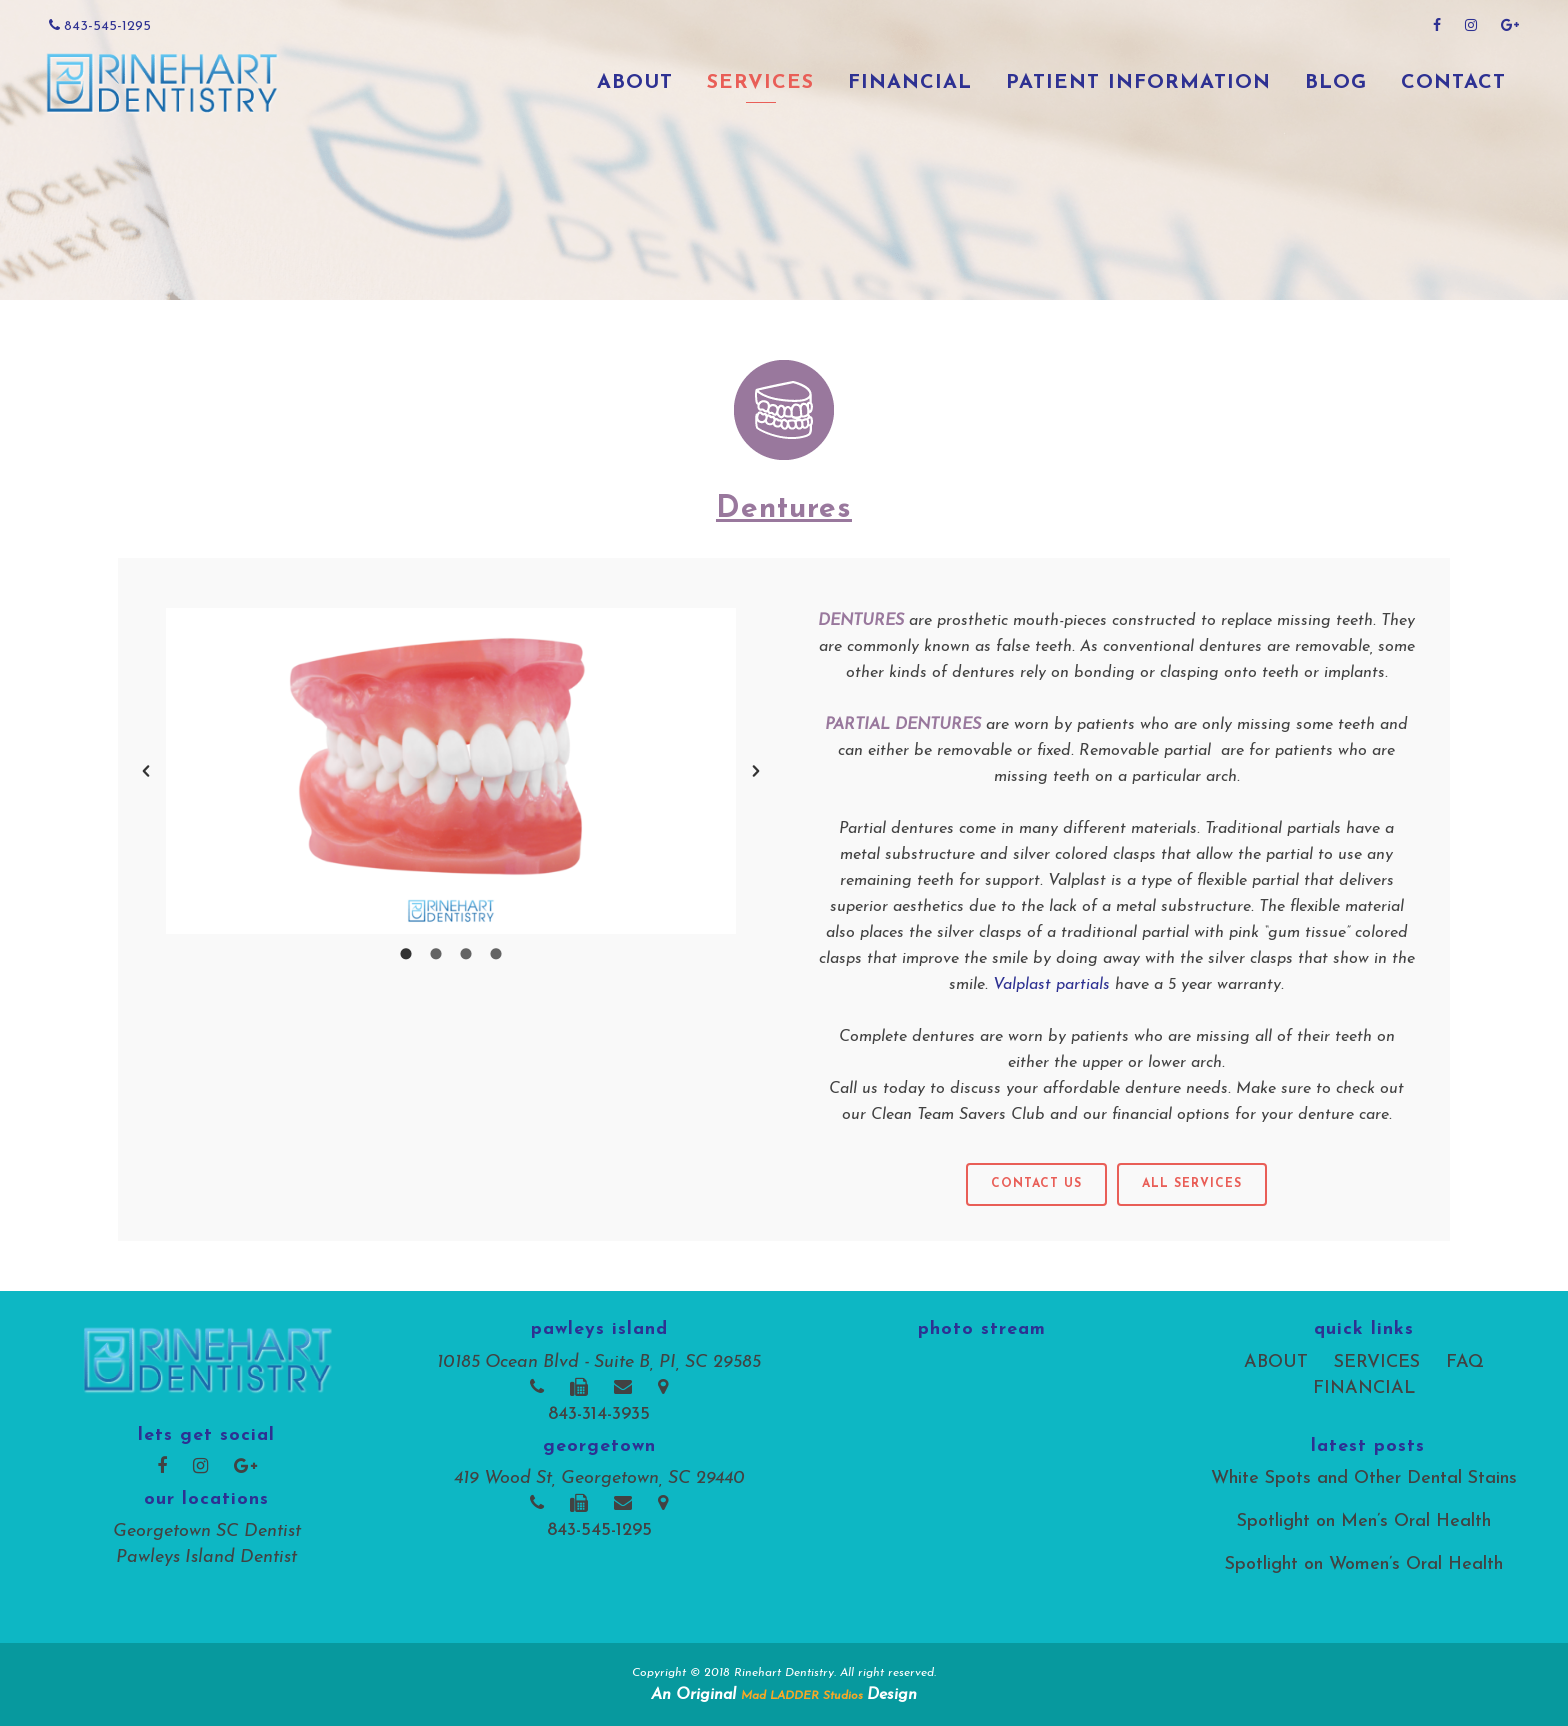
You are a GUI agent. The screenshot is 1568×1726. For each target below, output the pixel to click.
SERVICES (1377, 1362)
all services (1192, 1184)
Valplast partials (1054, 985)
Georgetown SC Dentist (207, 1531)
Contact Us (1036, 1184)
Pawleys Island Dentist (206, 1557)
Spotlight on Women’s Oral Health (1364, 1564)
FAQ (1465, 1362)
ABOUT (1276, 1362)
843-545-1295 (100, 26)
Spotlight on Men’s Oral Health (1364, 1521)
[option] (451, 771)
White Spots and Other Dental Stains (1364, 1478)
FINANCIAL (1364, 1388)
